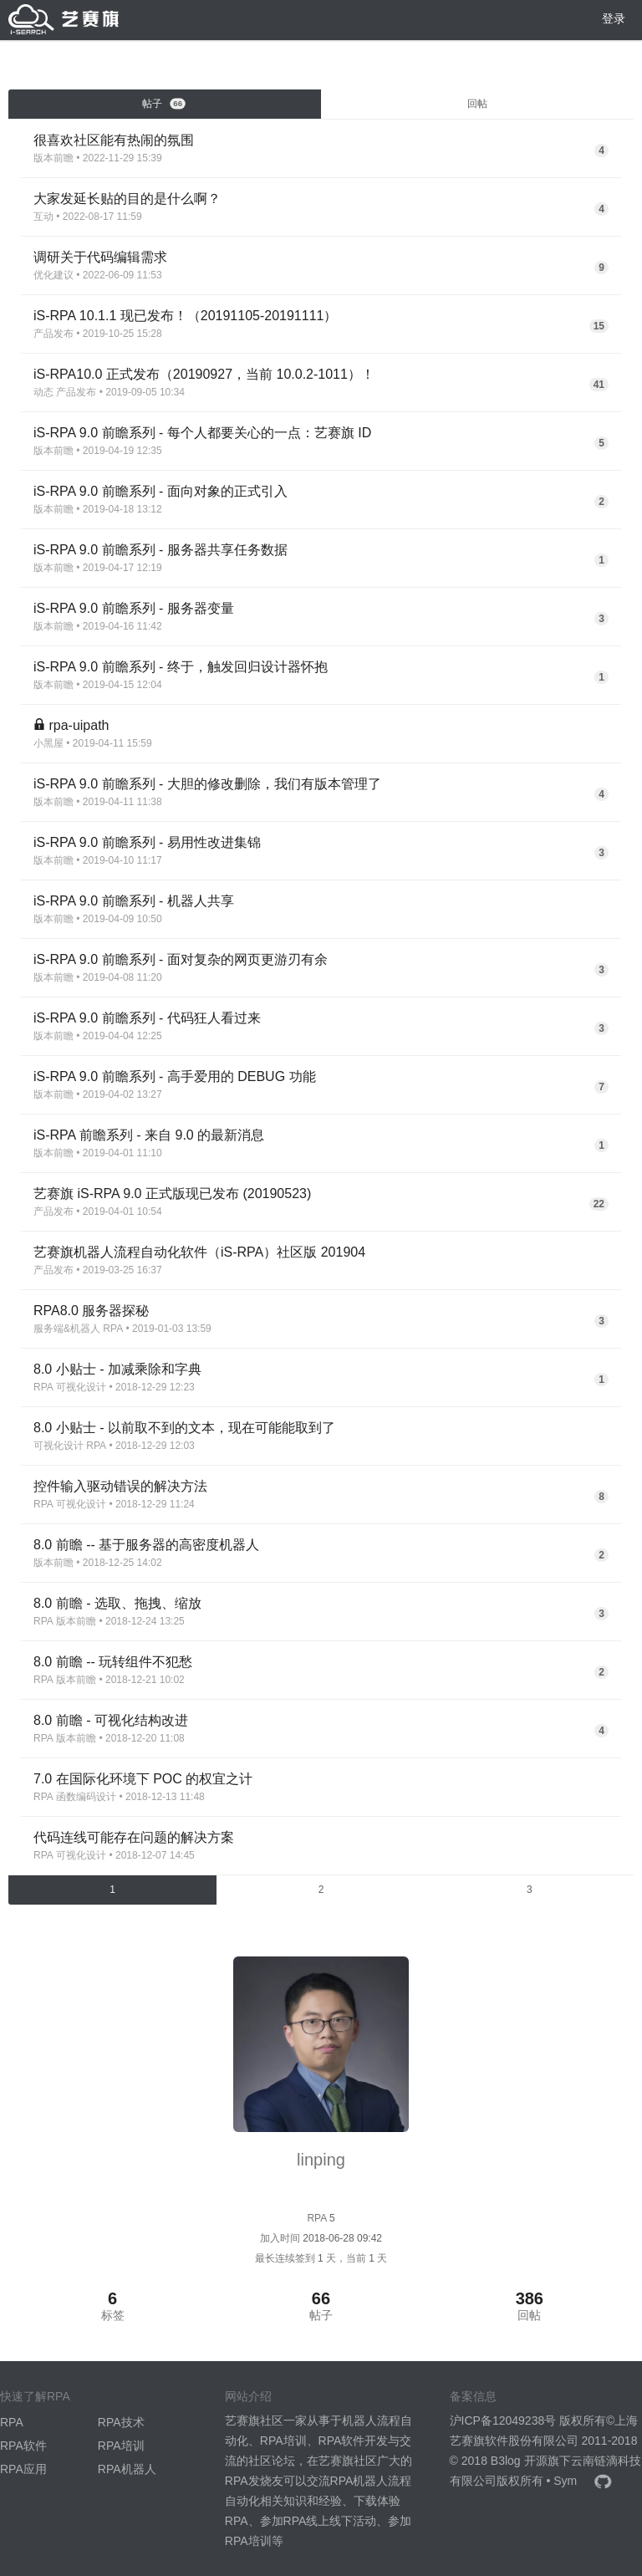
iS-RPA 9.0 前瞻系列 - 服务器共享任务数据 (160, 550)
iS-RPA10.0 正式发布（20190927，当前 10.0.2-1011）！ (203, 374)
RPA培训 (121, 2445)
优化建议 (53, 275)
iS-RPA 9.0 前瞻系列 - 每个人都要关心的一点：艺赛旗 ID (202, 433)
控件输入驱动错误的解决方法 (120, 1486)
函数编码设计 (86, 1797)
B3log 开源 (519, 2460)
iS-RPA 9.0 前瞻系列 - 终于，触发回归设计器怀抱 (180, 667)
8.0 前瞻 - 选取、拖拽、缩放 (117, 1603)
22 (599, 1204)
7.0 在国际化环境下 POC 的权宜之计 (142, 1779)
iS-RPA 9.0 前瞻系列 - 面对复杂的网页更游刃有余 (180, 959)
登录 (613, 18)
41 (599, 384)
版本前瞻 (53, 158)
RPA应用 (23, 2469)
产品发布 (53, 333)
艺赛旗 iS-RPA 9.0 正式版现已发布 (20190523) (172, 1193)
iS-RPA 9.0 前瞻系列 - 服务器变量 (133, 608)
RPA (113, 1328)
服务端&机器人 (66, 1328)
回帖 (477, 104)
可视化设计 (81, 1387)
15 (599, 326)
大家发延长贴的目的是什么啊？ (127, 198)
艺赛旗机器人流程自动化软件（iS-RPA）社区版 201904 (199, 1252)
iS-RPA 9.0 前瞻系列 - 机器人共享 (133, 901)
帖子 (164, 104)
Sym (565, 2480)
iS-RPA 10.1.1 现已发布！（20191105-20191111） (185, 316)
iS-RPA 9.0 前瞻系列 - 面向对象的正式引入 (160, 491)
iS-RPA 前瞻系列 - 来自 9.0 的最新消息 (148, 1135)
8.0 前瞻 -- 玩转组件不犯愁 (112, 1662)
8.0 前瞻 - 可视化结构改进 (110, 1720)
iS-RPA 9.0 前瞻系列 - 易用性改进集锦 (147, 842)
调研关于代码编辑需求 (100, 257)
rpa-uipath (78, 725)
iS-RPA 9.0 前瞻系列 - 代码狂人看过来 (147, 1018)
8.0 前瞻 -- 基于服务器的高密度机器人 (146, 1545)
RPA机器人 (127, 2469)
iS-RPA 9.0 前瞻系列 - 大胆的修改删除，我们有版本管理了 (207, 784)
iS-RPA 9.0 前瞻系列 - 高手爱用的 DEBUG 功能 (174, 1076)
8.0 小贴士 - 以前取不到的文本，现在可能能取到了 (184, 1428)
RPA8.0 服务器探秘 (91, 1310)
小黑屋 (48, 743)
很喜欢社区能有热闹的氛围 (113, 140)
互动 (43, 216)
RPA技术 (121, 2422)
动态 (43, 392)
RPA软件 (23, 2445)
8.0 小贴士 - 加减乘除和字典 (117, 1369)
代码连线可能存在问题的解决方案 (133, 1837)
